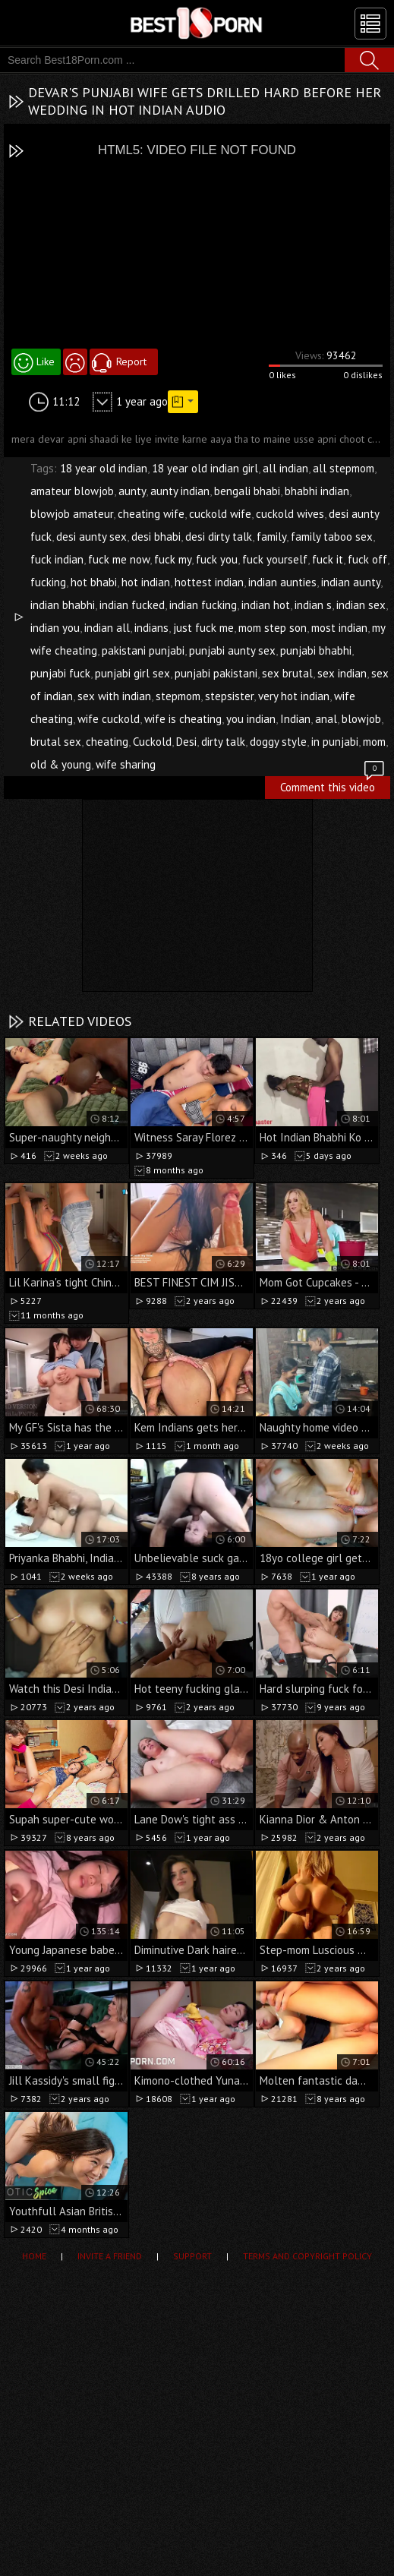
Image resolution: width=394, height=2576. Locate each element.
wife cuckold (108, 719)
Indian (295, 719)
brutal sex (55, 741)
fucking (48, 582)
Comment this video (333, 785)
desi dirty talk (218, 536)
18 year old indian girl (205, 468)
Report (131, 361)
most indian (339, 627)
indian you (55, 627)
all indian (285, 468)
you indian (251, 719)
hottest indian (209, 582)
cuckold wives (290, 514)
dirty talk (223, 741)
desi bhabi (156, 536)
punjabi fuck (60, 673)
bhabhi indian (317, 491)
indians (151, 627)
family (271, 536)
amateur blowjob (72, 491)
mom (374, 741)
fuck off (367, 559)
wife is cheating (183, 719)
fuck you (217, 559)
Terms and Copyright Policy (307, 2256)
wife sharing (126, 764)
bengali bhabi (247, 491)
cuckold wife (220, 514)
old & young (60, 764)
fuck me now (119, 559)
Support (192, 2256)
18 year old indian (103, 468)
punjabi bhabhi (315, 650)
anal (326, 719)
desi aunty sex (91, 536)
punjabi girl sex (132, 673)
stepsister (229, 696)
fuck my (172, 559)
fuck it (327, 559)
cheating (107, 741)
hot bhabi (94, 582)
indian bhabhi (62, 605)
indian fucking (203, 605)
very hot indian (293, 696)
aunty (132, 491)
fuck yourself (274, 559)
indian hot (265, 605)
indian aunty (350, 582)
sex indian (342, 673)
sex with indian (114, 696)
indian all (107, 627)
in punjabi (334, 741)
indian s (313, 605)
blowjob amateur (71, 514)
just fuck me (203, 627)
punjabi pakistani (216, 673)
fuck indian (57, 559)
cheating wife (151, 514)
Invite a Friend (109, 2256)
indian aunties (282, 582)
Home (34, 2256)
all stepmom (343, 468)
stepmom (178, 696)
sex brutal (287, 673)
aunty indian (180, 491)
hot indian (145, 582)
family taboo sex (332, 536)
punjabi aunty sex (232, 650)
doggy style (278, 741)
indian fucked (132, 605)
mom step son (272, 627)
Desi (186, 741)
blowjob (361, 719)
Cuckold (152, 741)
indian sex (361, 605)
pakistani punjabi (143, 650)
